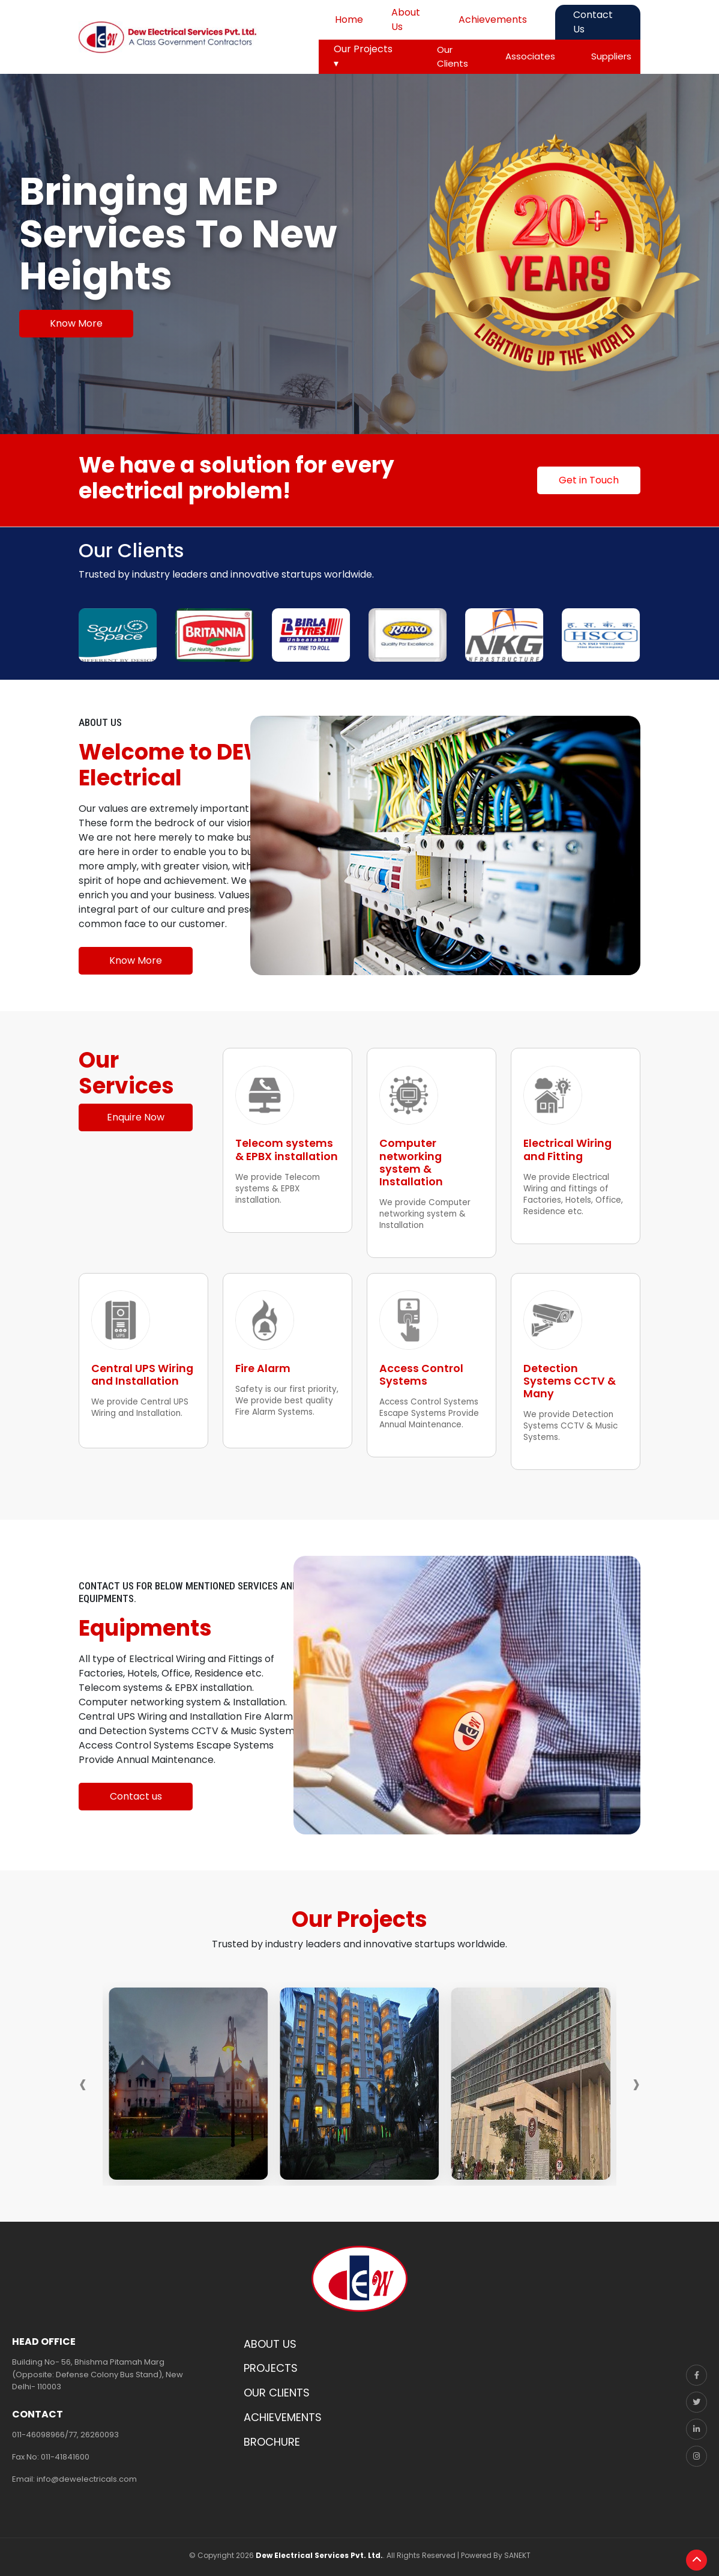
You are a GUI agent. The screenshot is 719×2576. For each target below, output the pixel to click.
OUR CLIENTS (277, 2385)
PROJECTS (271, 2361)
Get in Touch (589, 480)
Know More (76, 323)
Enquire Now (135, 1117)
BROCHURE (272, 2435)
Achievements (493, 19)
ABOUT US (270, 2337)
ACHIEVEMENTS (283, 2410)
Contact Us (593, 22)
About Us (405, 19)
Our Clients (452, 56)
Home (349, 19)
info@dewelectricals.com (87, 2472)
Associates (530, 56)
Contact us (136, 1790)
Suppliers (611, 56)
